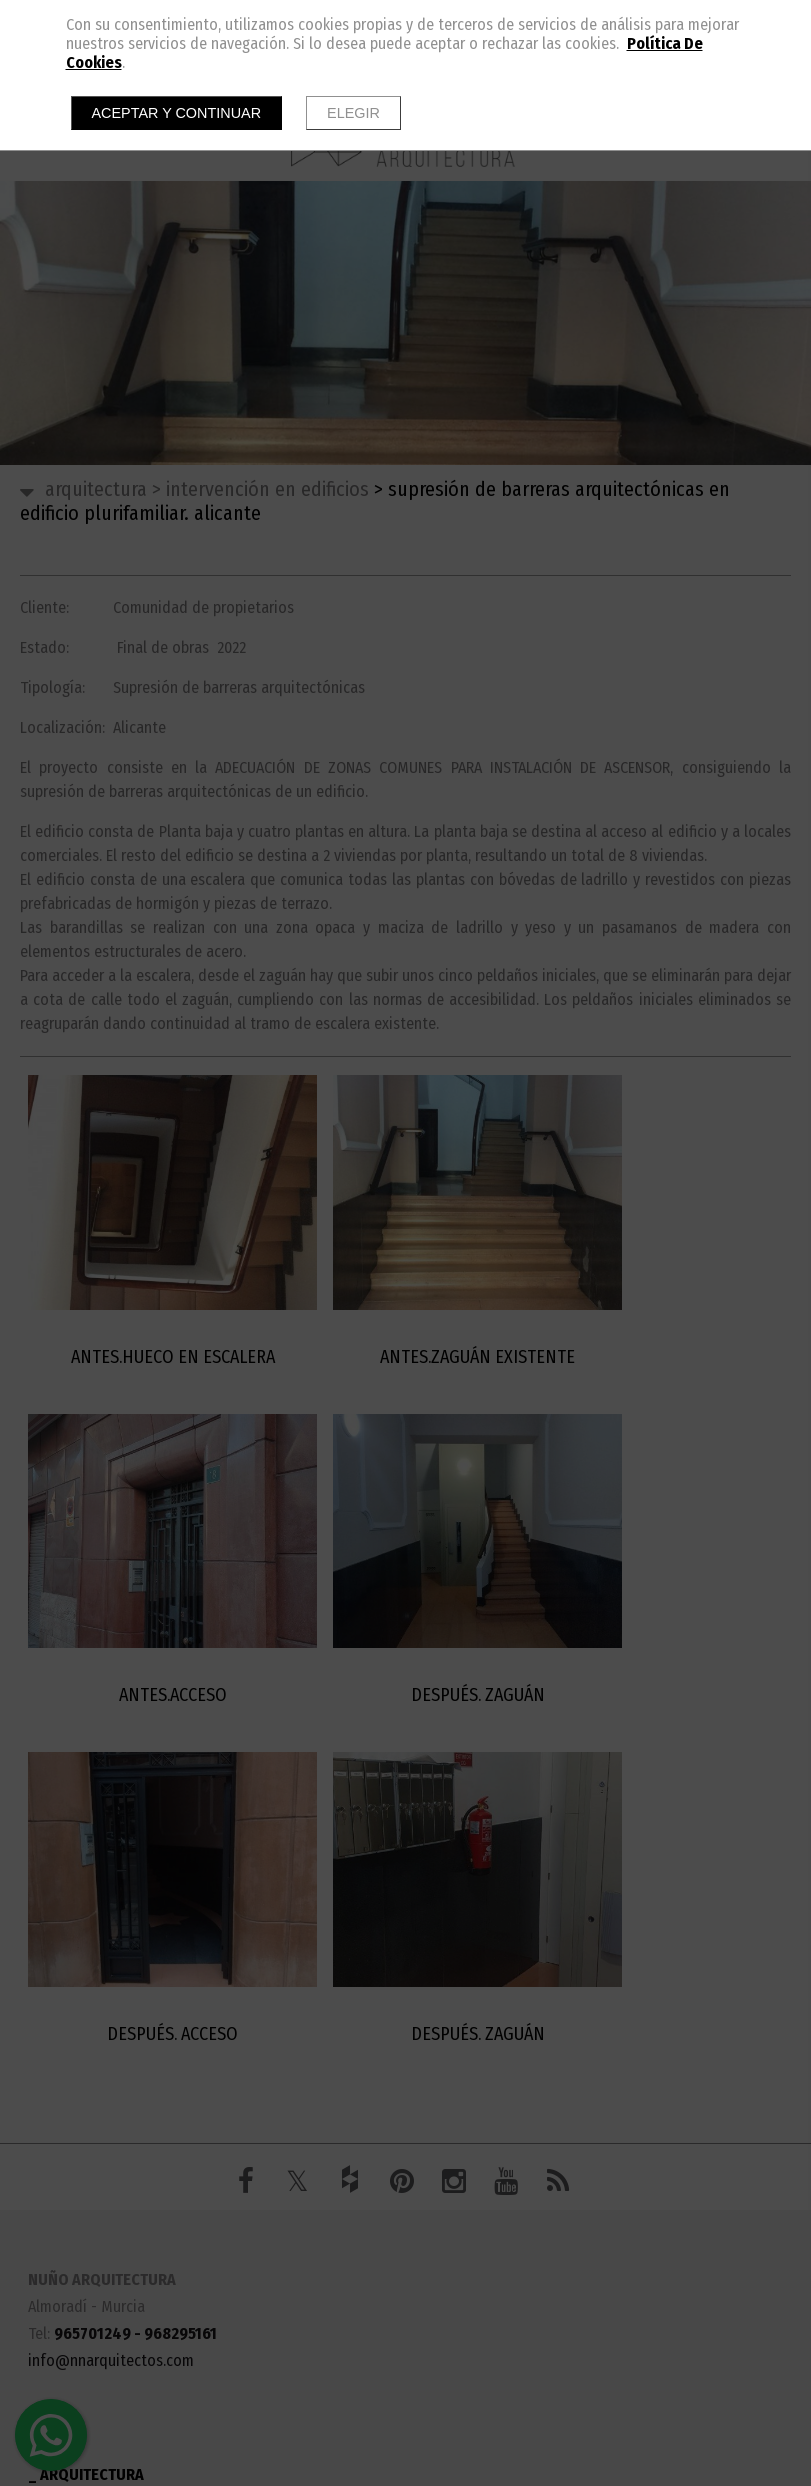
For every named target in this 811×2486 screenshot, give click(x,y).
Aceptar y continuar (177, 113)
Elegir (353, 113)
